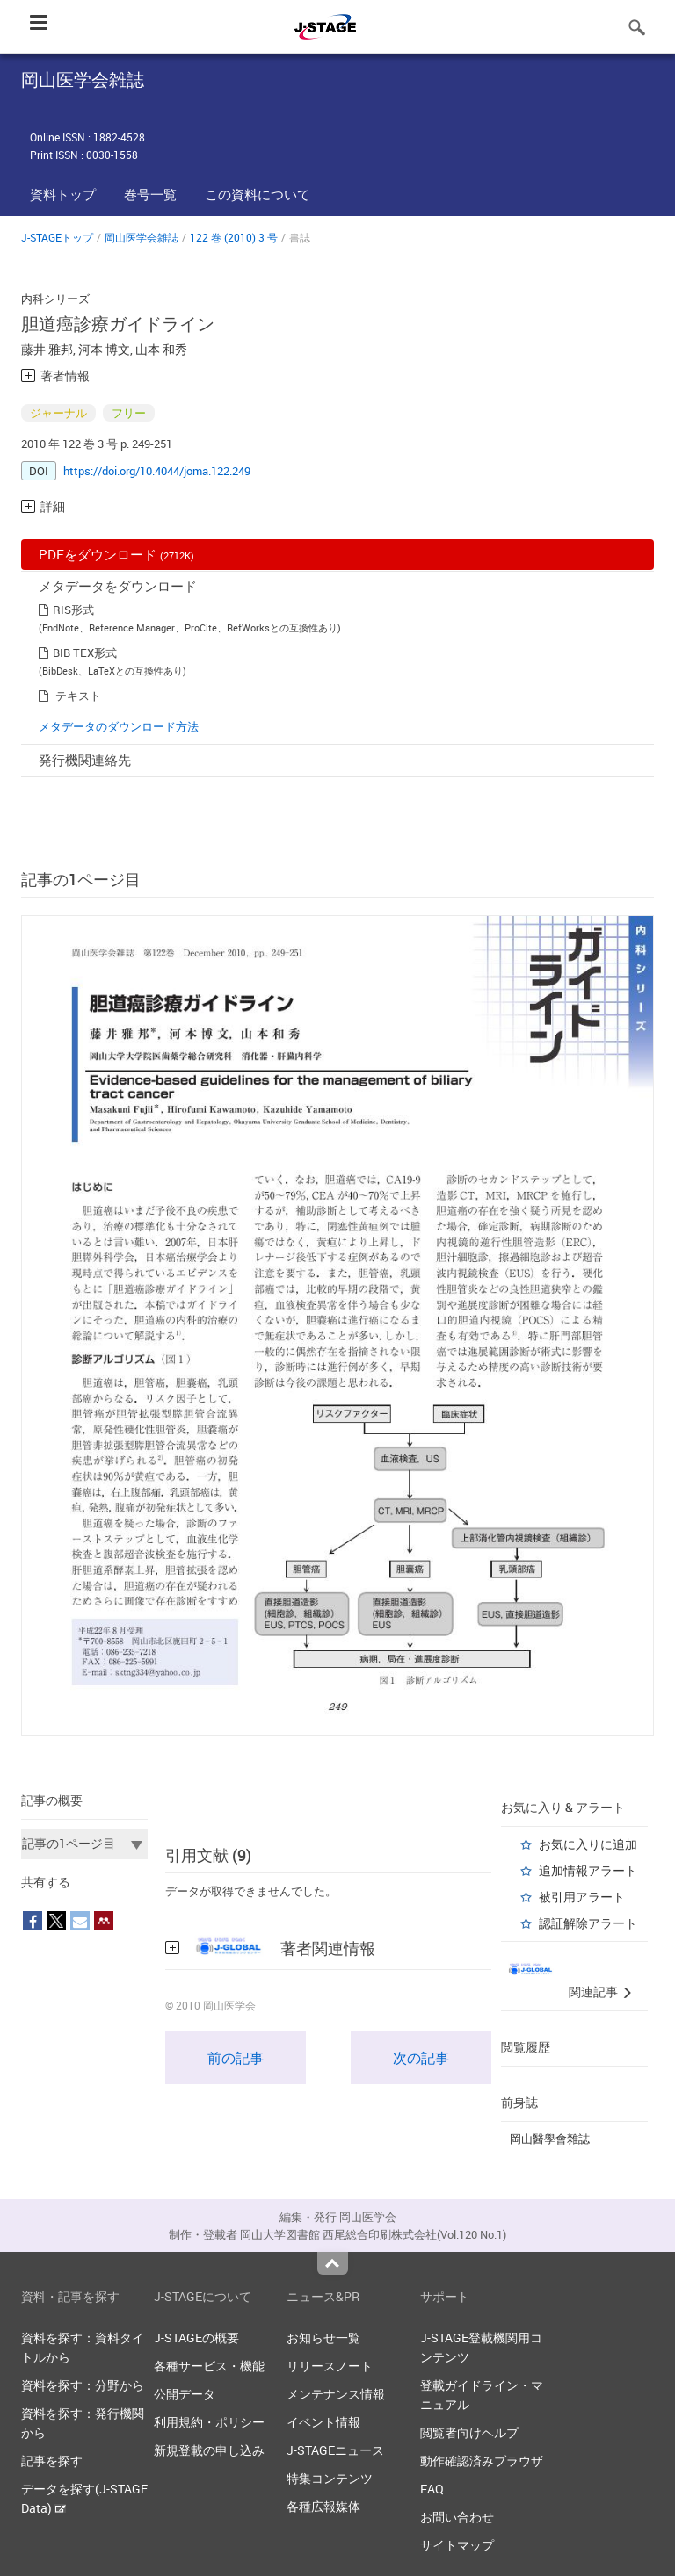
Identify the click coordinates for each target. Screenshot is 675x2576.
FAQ (432, 2488)
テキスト (78, 696)
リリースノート (330, 2365)
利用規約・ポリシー (209, 2422)
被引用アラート (582, 1896)
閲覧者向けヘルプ (469, 2432)
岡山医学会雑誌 (141, 237)
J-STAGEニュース (335, 2450)
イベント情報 (323, 2422)
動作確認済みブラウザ (481, 2460)
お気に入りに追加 (588, 1844)
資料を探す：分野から (82, 2385)
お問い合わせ (457, 2516)
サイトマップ (457, 2544)
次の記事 (421, 2057)
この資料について (257, 194)
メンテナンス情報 (336, 2393)
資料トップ (63, 194)
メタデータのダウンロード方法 (119, 726)
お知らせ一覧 (323, 2337)
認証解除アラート (588, 1923)
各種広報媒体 (323, 2506)
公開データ (184, 2393)
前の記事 (235, 2057)
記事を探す (52, 2460)
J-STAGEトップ (57, 237)
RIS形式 (73, 609)
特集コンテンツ (330, 2478)
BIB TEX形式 (85, 652)
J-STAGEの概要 (196, 2337)
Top (332, 2263)
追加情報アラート (588, 1870)
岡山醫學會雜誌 (550, 2139)
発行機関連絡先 (85, 759)
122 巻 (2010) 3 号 (234, 237)
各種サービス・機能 (209, 2365)
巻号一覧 (150, 194)
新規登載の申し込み (209, 2450)
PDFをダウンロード (116, 554)
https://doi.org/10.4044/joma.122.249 (156, 471)
